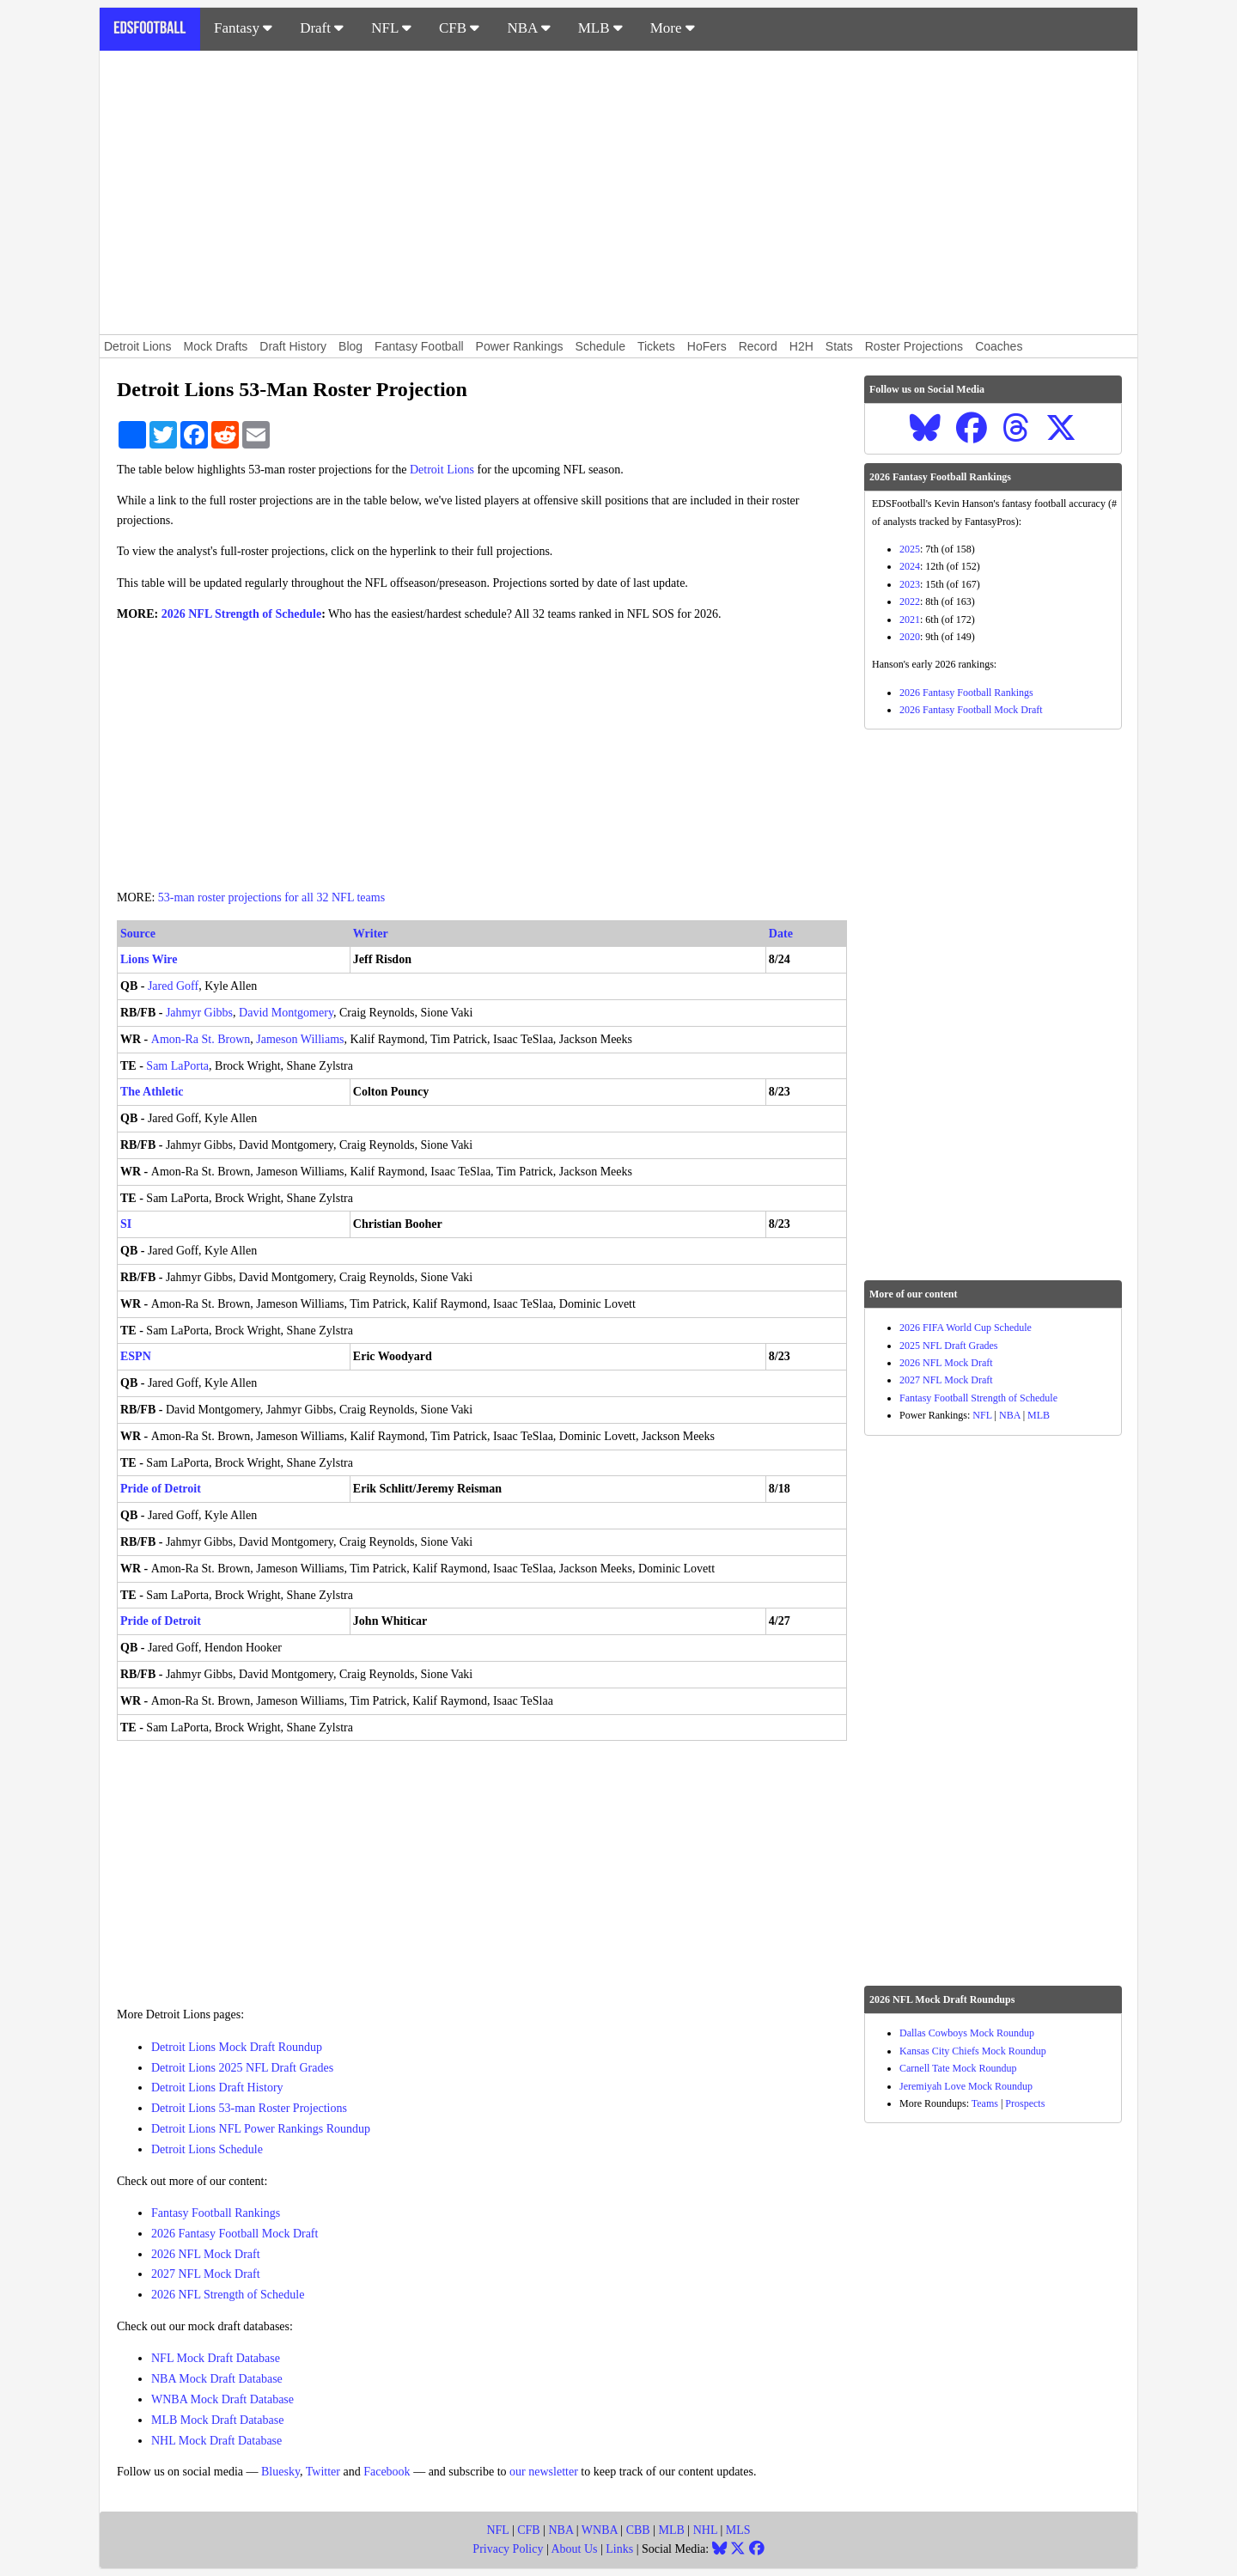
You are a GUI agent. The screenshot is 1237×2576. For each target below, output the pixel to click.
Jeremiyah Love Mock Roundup (966, 2086)
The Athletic (152, 1091)
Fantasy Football (419, 346)
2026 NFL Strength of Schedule (241, 613)
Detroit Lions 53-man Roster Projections (249, 2108)
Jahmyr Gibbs (199, 1012)
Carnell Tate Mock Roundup (958, 2068)
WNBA (600, 2530)
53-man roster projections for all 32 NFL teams (271, 897)
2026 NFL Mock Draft (205, 2254)
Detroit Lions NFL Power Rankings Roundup (260, 2128)
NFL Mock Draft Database (215, 2358)
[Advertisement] (618, 192)
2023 (909, 584)
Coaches (998, 346)
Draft (322, 28)
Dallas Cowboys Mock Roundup (966, 2033)
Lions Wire (149, 959)
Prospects (1025, 2103)
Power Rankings (520, 346)
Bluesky (280, 2471)
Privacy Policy (507, 2548)
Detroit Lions (138, 346)
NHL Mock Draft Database (216, 2440)
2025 (909, 549)
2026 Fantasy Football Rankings (966, 693)
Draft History (292, 346)
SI (125, 1224)
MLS (738, 2530)
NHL (705, 2530)
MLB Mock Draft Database (217, 2420)
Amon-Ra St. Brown (201, 1039)
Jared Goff (173, 986)
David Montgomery (286, 1012)
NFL (391, 28)
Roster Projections (914, 346)
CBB (638, 2530)
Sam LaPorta (177, 1065)
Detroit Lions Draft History (217, 2087)
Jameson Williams (300, 1039)
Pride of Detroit (160, 1488)
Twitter (323, 2471)
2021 (909, 619)
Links (619, 2548)
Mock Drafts (216, 346)
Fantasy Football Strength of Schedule (978, 1398)
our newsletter (543, 2471)
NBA (528, 28)
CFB (459, 28)
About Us (574, 2548)
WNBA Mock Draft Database (222, 2399)
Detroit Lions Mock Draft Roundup (236, 2047)
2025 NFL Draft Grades (948, 1346)
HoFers (707, 346)
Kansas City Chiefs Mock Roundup (972, 2051)
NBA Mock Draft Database (217, 2378)
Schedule (600, 346)
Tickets (656, 346)
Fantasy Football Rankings (215, 2213)
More (672, 28)
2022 (909, 601)
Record (758, 346)
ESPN (135, 1356)
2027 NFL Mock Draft (205, 2274)
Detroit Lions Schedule (207, 2149)
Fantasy (243, 28)
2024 (909, 566)
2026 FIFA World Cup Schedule (965, 1328)
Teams (985, 2103)
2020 (909, 637)
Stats (839, 346)
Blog (350, 346)
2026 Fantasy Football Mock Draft (234, 2233)
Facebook (386, 2471)
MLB (600, 28)
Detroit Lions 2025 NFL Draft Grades (242, 2067)
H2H (801, 346)
